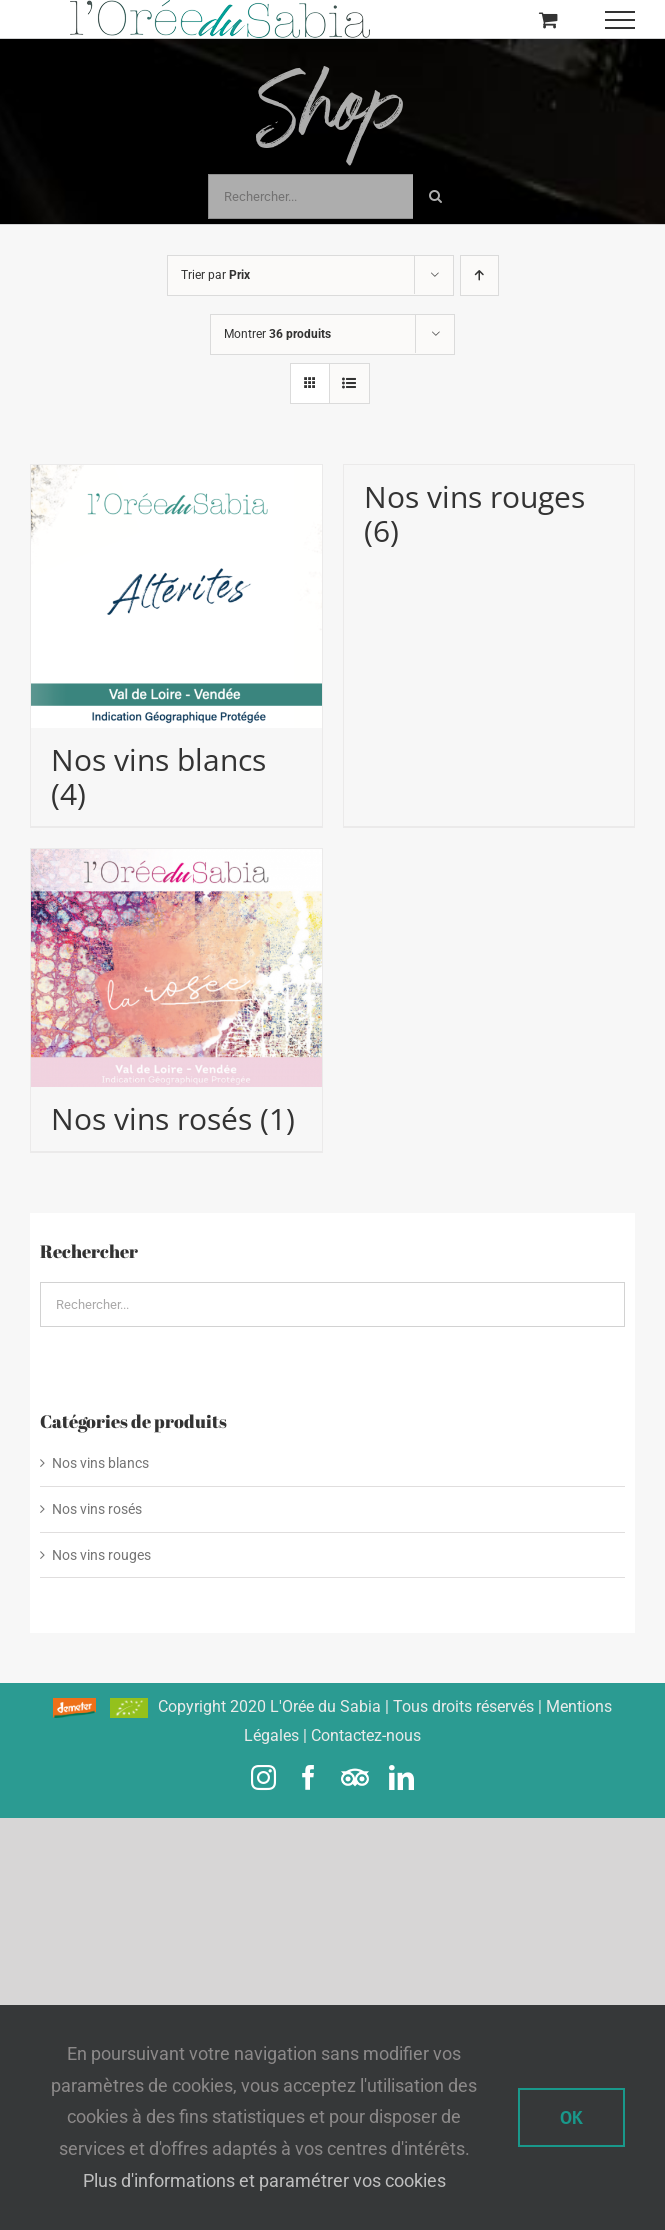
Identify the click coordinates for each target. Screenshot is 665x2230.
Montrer (277, 334)
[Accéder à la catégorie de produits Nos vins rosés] (176, 1000)
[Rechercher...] (310, 196)
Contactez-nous (366, 1735)
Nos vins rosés (97, 1509)
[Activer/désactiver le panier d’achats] (548, 19)
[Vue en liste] (349, 383)
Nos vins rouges (101, 1555)
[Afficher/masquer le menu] (620, 20)
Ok (571, 2117)
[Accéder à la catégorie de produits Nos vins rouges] (489, 514)
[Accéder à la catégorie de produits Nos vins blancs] (176, 645)
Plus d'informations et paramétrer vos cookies (264, 2180)
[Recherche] (435, 196)
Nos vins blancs (100, 1463)
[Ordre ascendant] (479, 275)
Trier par (215, 275)
